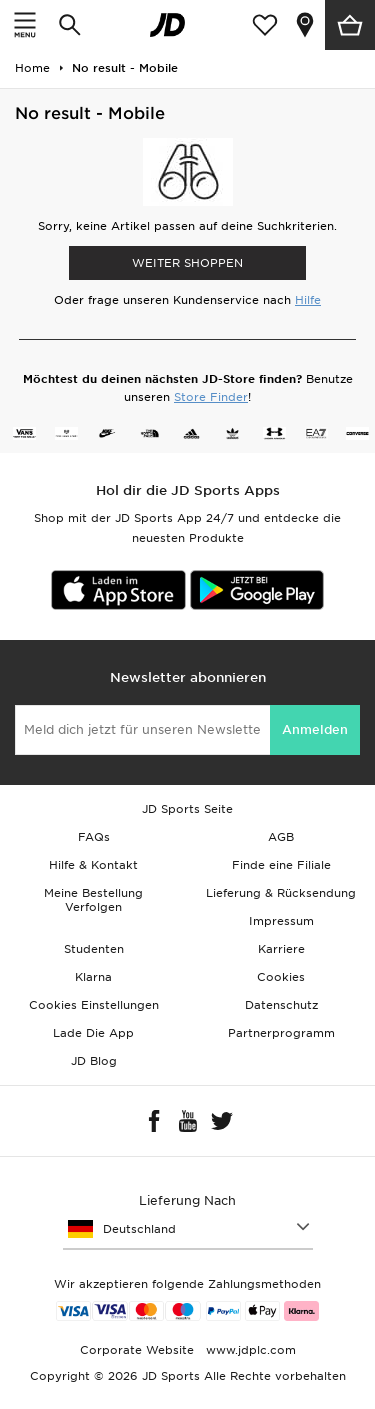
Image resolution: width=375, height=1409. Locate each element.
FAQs (94, 837)
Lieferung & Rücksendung (281, 893)
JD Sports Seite (187, 809)
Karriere (281, 949)
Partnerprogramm (281, 1033)
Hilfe (308, 300)
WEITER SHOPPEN (187, 263)
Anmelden (315, 729)
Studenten (94, 949)
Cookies (281, 977)
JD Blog (94, 1061)
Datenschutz (281, 1005)
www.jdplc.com (249, 1350)
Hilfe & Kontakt (93, 865)
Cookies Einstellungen (94, 1005)
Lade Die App (93, 1033)
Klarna (93, 977)
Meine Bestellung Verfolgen (93, 900)
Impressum (281, 921)
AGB (281, 837)
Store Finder (211, 397)
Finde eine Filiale (281, 865)
